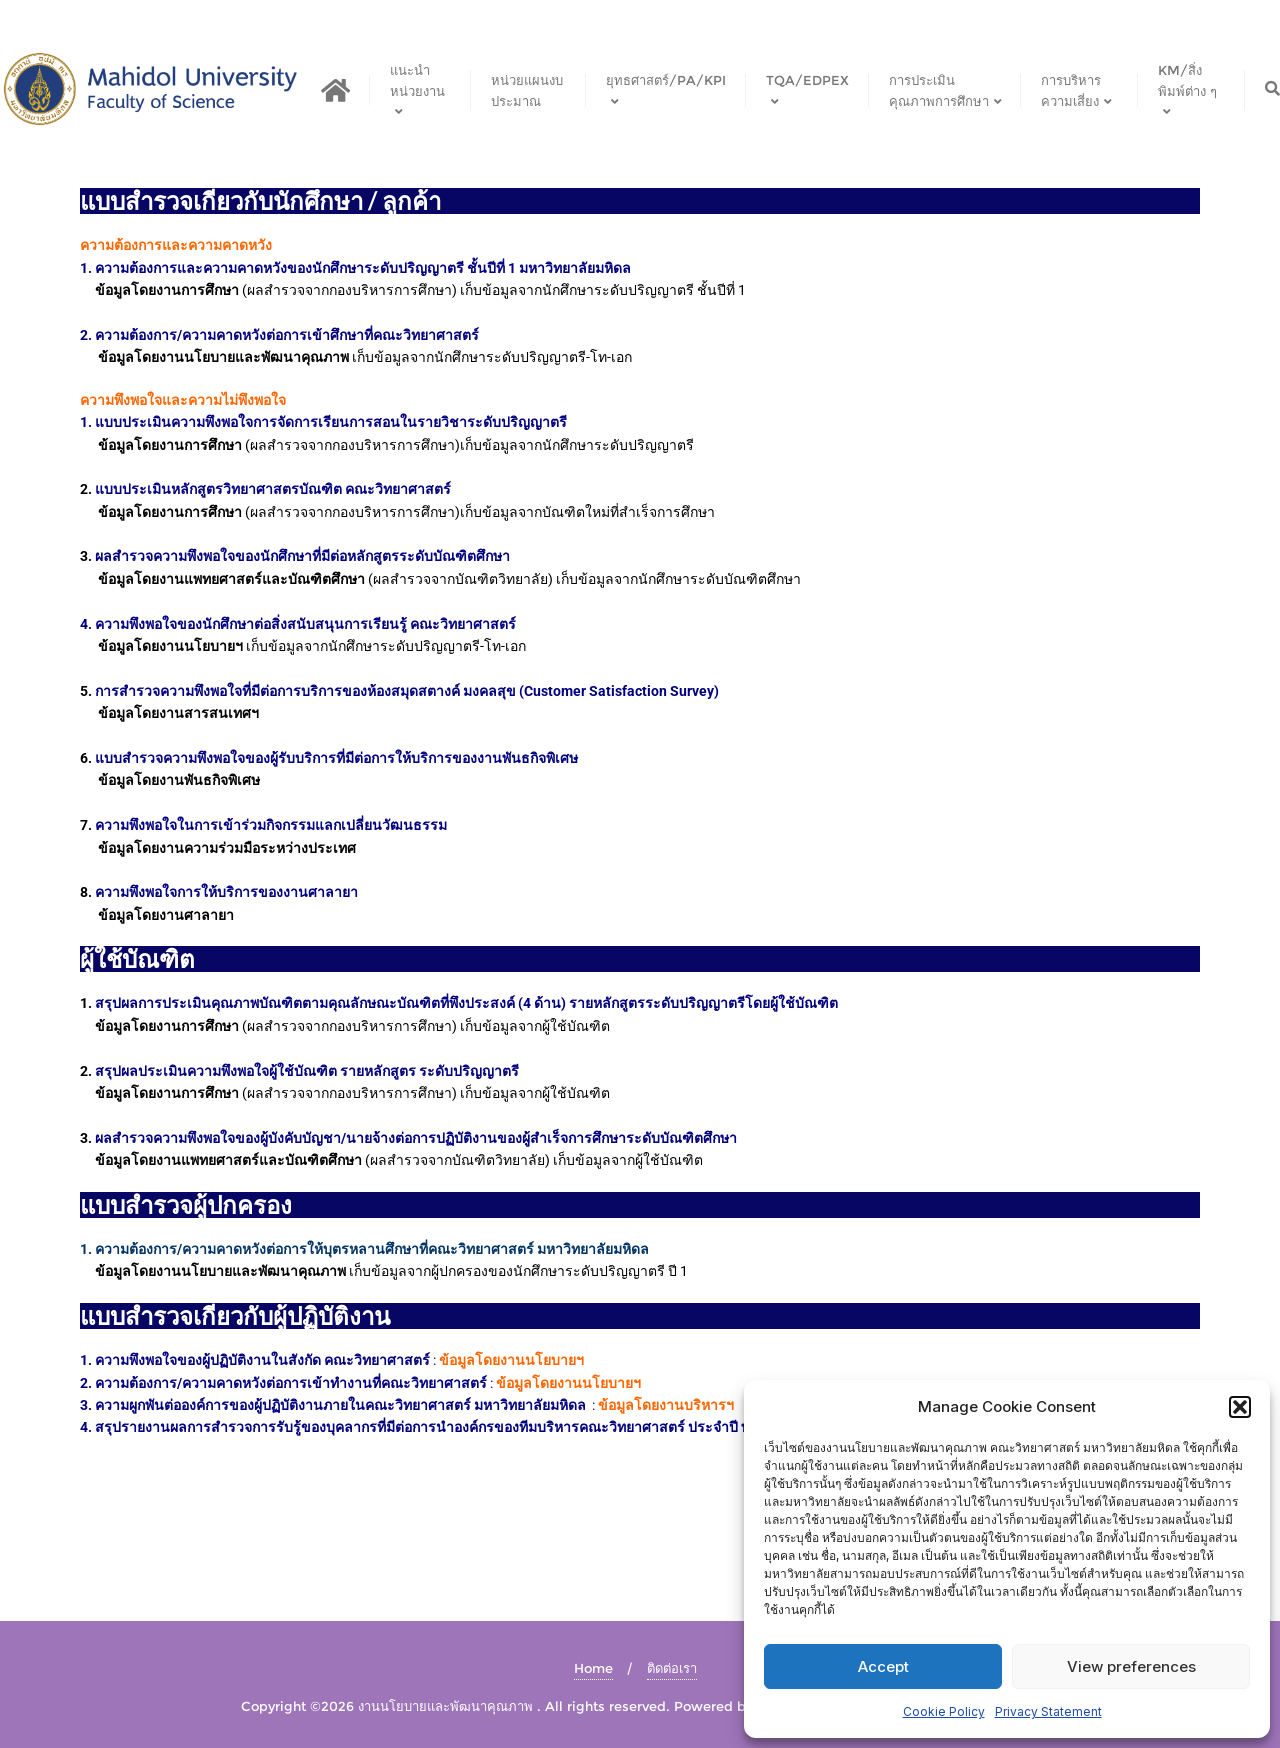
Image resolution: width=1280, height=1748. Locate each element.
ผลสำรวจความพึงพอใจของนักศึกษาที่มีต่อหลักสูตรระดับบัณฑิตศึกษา (302, 556)
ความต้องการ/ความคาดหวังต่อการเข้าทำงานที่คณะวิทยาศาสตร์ (292, 1383)
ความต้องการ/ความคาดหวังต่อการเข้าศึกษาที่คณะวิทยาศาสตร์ (287, 335)
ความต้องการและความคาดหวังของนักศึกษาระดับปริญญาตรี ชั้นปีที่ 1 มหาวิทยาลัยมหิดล (363, 268)
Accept (883, 1666)
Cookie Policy (944, 1711)
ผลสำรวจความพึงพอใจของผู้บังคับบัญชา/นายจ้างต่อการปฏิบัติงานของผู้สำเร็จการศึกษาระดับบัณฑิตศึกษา (416, 1138)
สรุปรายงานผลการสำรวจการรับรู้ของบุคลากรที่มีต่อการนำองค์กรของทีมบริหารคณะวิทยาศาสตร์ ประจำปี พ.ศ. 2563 (448, 1427)
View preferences (1131, 1666)
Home (593, 1668)
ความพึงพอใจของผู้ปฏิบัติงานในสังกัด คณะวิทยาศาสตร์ (261, 1360)
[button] (1240, 1407)
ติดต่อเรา (672, 1668)
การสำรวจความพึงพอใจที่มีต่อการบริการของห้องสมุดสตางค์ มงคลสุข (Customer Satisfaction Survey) (407, 691)
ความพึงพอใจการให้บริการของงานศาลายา (226, 892)
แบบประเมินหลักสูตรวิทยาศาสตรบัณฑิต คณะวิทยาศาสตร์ (273, 489)
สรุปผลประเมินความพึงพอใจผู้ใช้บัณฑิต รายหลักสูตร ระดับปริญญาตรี (307, 1071)
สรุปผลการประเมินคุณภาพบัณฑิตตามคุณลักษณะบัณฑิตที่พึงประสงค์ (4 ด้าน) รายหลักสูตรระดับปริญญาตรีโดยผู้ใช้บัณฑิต (466, 1003)
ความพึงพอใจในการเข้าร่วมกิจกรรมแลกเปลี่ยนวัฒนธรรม (271, 825)
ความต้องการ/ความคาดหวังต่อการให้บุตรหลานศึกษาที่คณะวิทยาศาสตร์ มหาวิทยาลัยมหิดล (373, 1249)
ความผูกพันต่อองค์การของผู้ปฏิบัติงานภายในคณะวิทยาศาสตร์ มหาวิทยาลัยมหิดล (340, 1405)
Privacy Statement (1048, 1711)
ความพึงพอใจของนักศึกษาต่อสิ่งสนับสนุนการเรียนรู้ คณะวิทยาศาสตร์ (305, 624)
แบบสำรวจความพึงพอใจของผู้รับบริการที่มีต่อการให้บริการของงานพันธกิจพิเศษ (336, 758)
